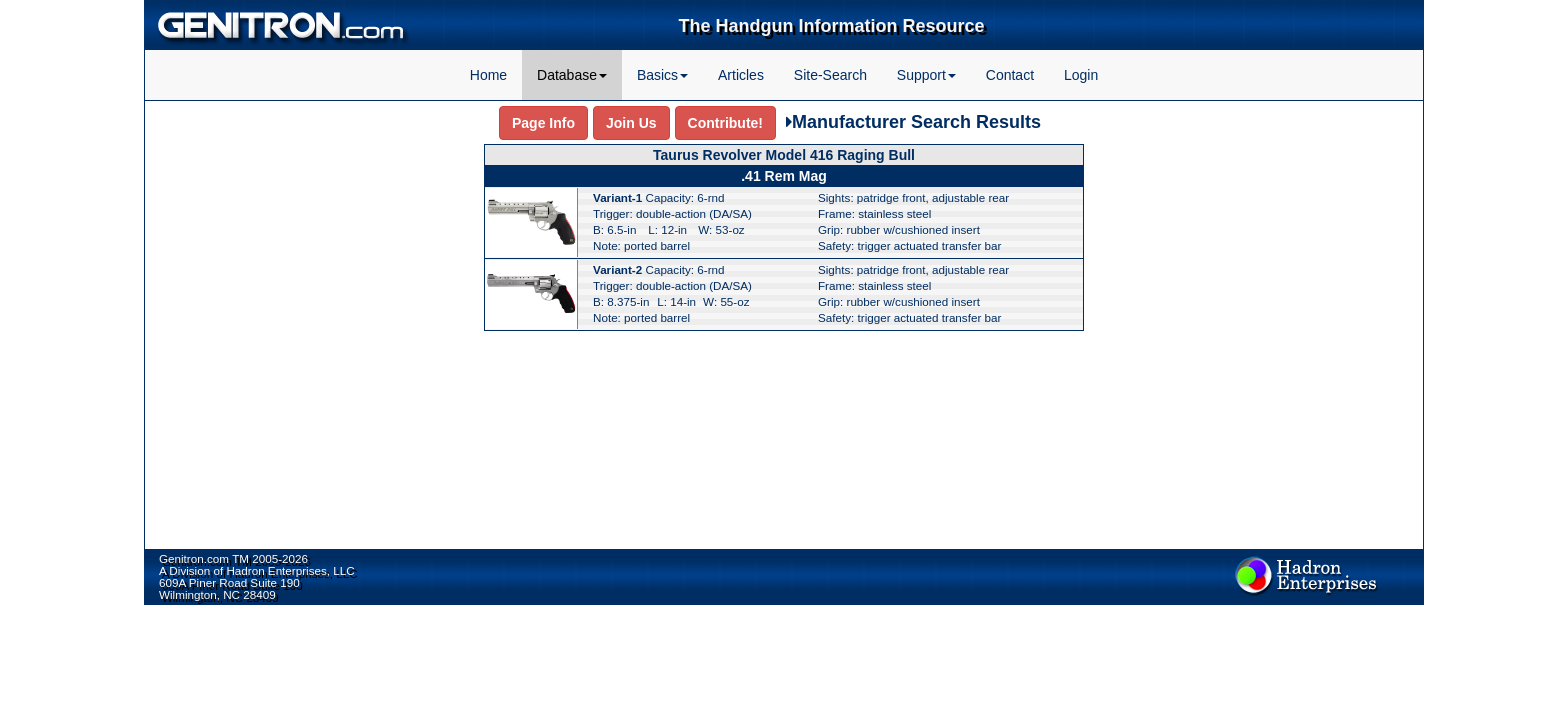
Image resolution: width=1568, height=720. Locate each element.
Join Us (631, 123)
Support (926, 75)
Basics (662, 75)
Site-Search (830, 75)
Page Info (543, 123)
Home (488, 75)
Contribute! (725, 123)
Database (572, 75)
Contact (1010, 75)
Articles (741, 75)
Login (1081, 75)
